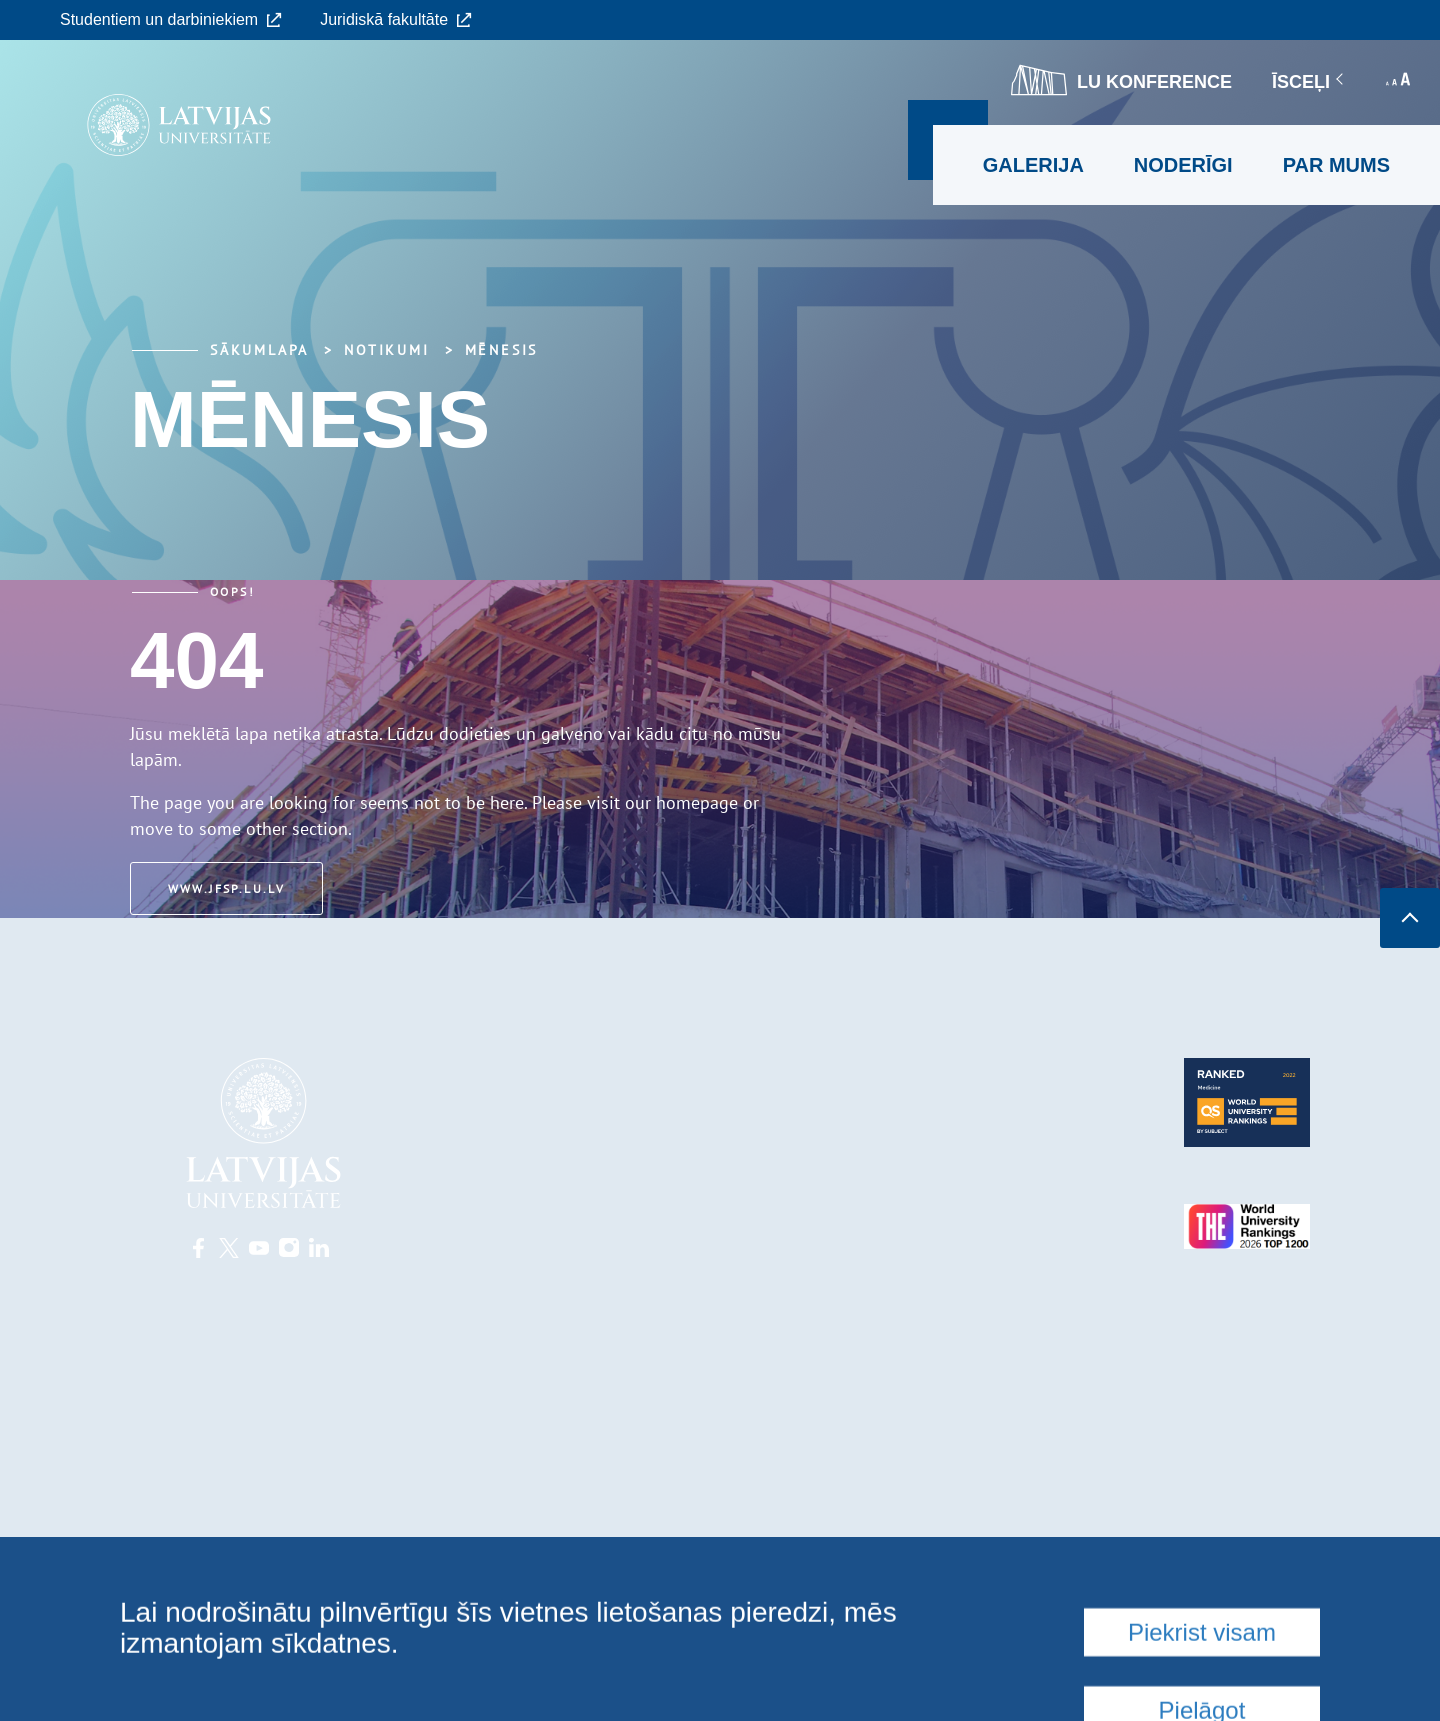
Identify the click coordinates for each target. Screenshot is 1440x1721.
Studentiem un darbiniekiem (171, 19)
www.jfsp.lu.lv (230, 888)
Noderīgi (1183, 165)
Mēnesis (502, 350)
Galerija (1033, 165)
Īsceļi (1309, 82)
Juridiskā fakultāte (396, 19)
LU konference (1121, 80)
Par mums (1336, 165)
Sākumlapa (259, 350)
